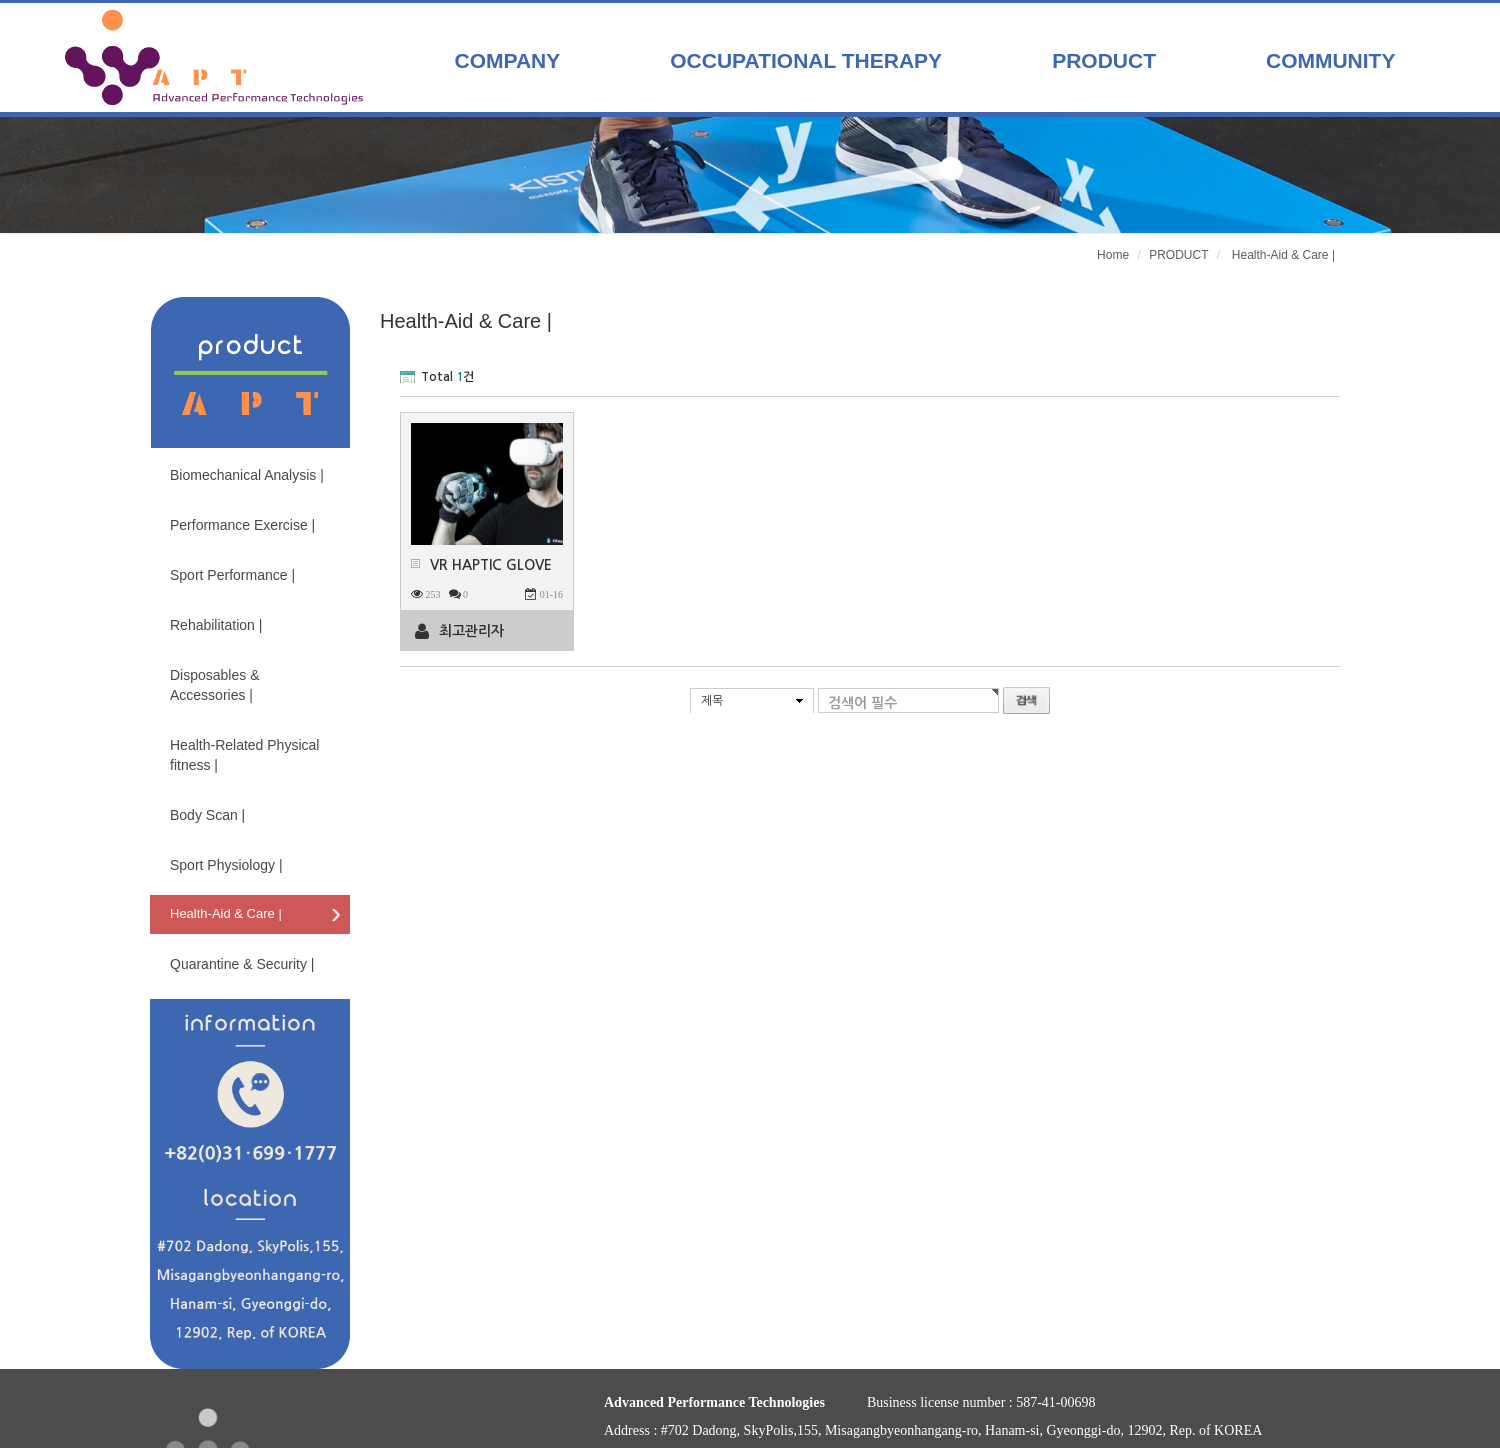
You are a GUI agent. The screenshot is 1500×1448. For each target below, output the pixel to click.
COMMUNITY (1331, 60)
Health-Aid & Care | (226, 913)
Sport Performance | (232, 575)
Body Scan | (207, 815)
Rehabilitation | (216, 625)
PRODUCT (1104, 60)
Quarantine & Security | (242, 964)
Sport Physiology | (226, 865)
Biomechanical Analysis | (247, 475)
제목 (712, 701)
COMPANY (508, 60)
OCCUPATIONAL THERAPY (806, 60)
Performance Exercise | (242, 525)
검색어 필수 (862, 703)
